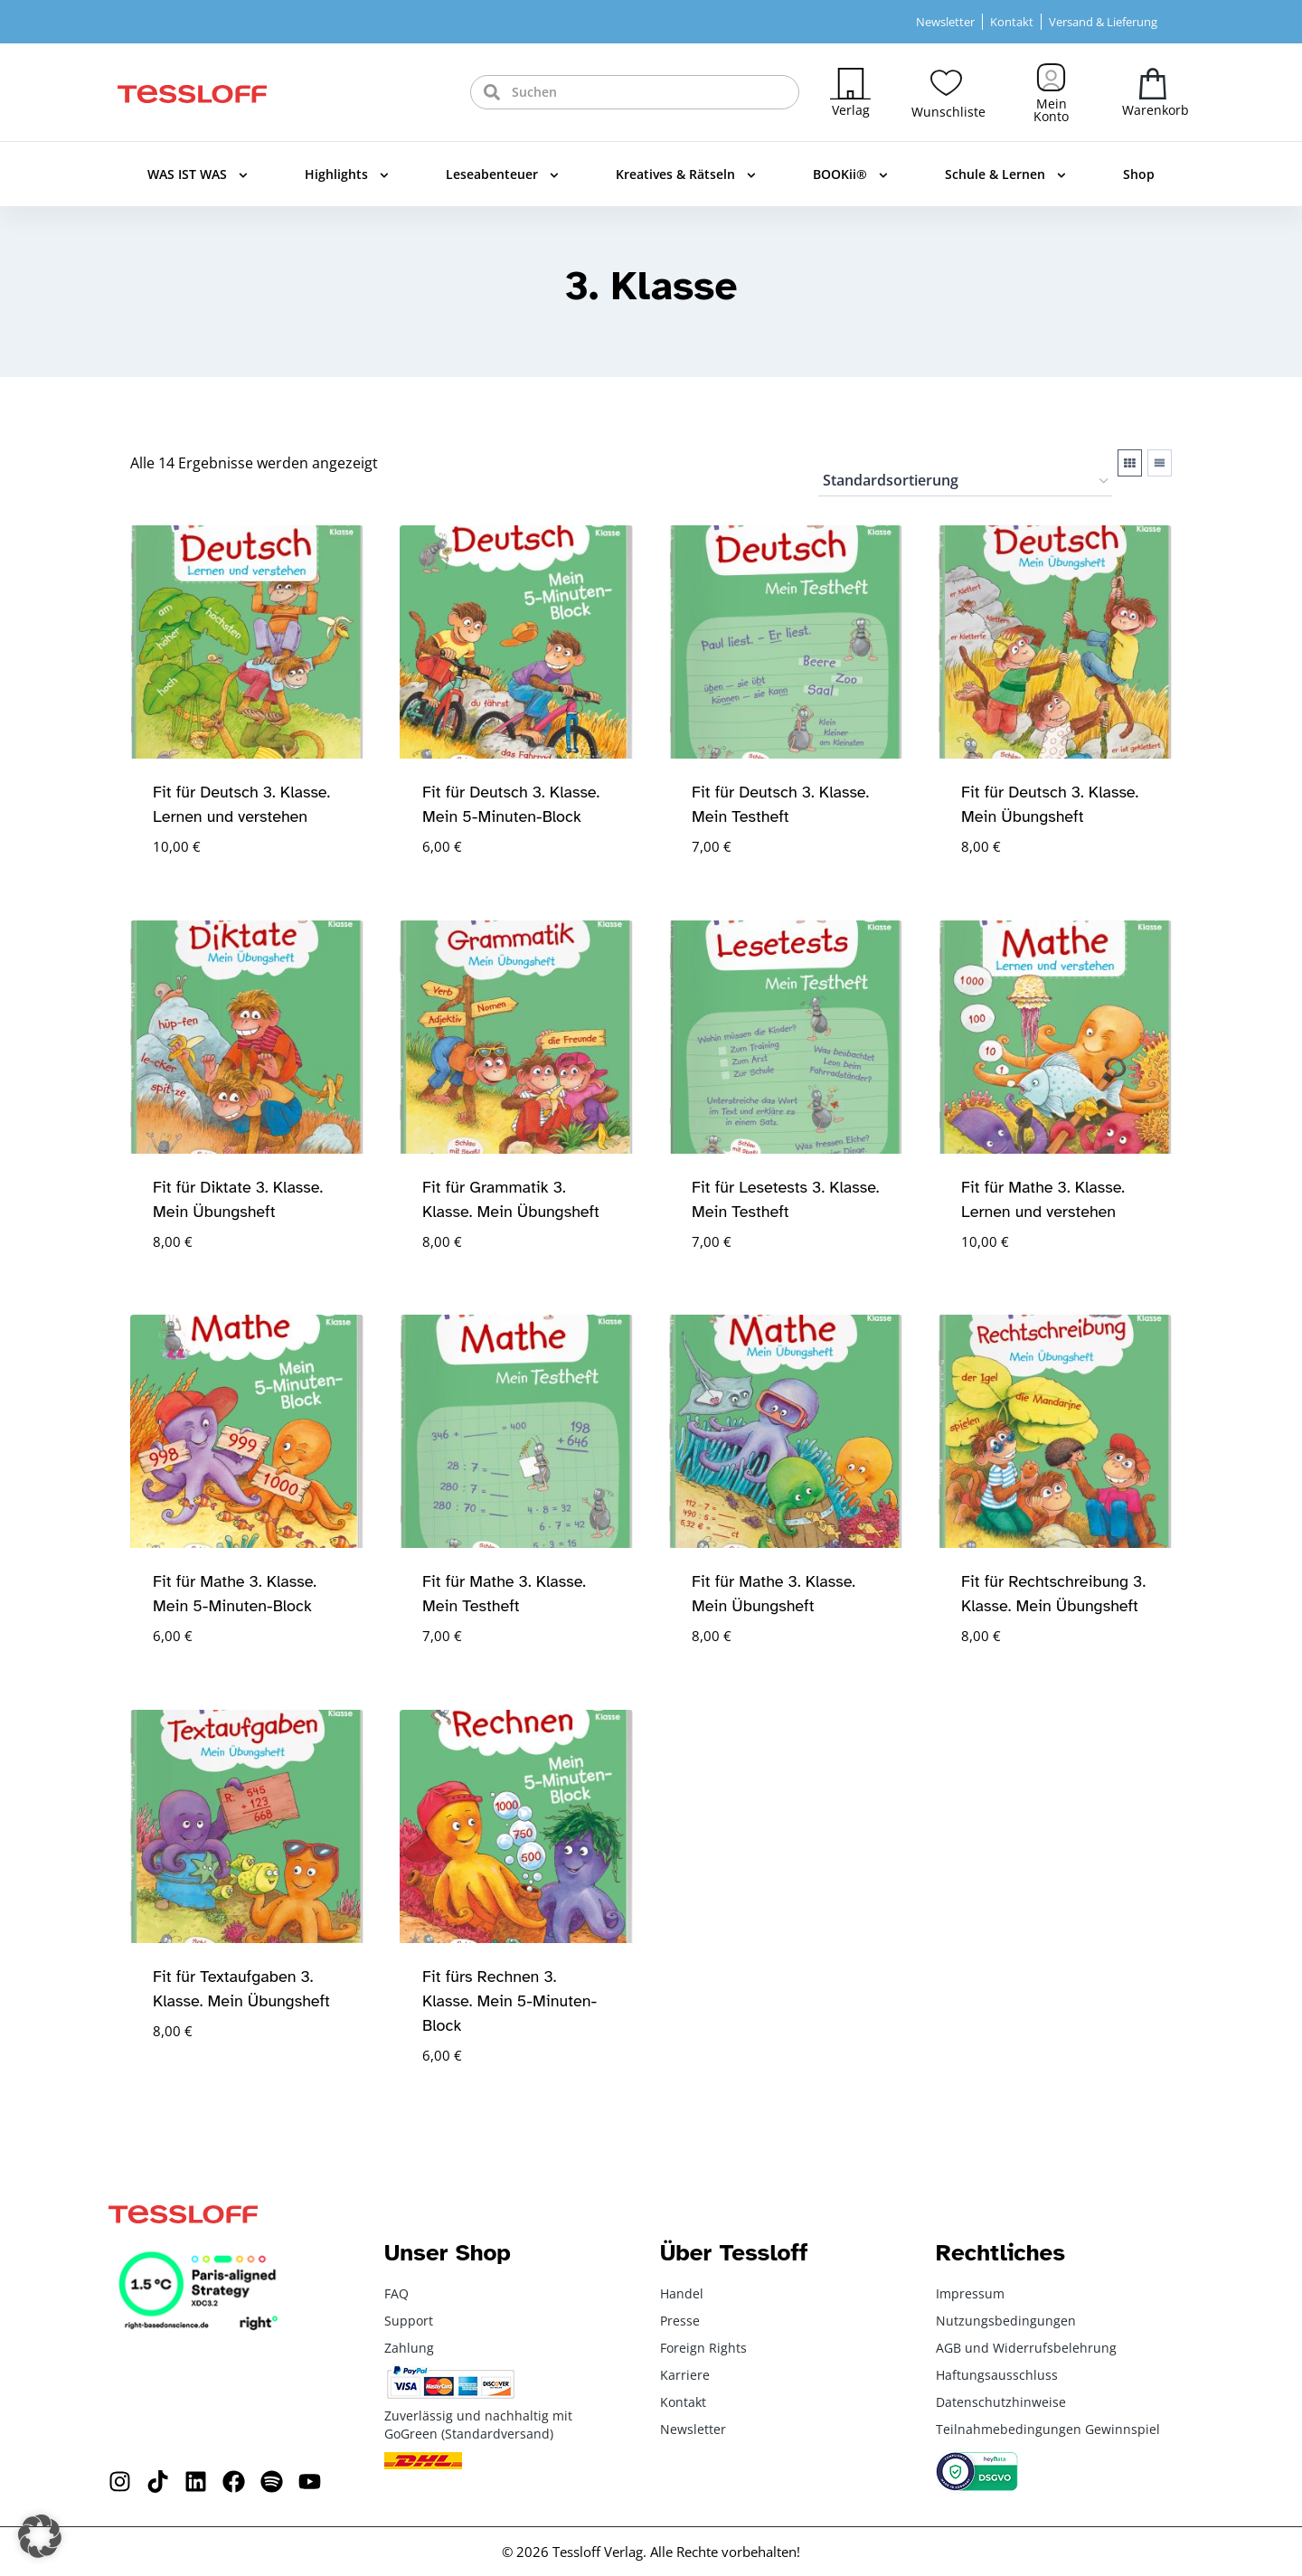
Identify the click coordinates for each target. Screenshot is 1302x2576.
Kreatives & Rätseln (686, 175)
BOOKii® (850, 175)
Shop (1139, 174)
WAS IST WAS (197, 175)
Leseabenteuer (502, 175)
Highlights (347, 175)
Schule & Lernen (1005, 175)
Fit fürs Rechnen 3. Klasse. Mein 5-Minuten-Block (509, 2001)
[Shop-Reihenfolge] (965, 481)
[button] (40, 2536)
